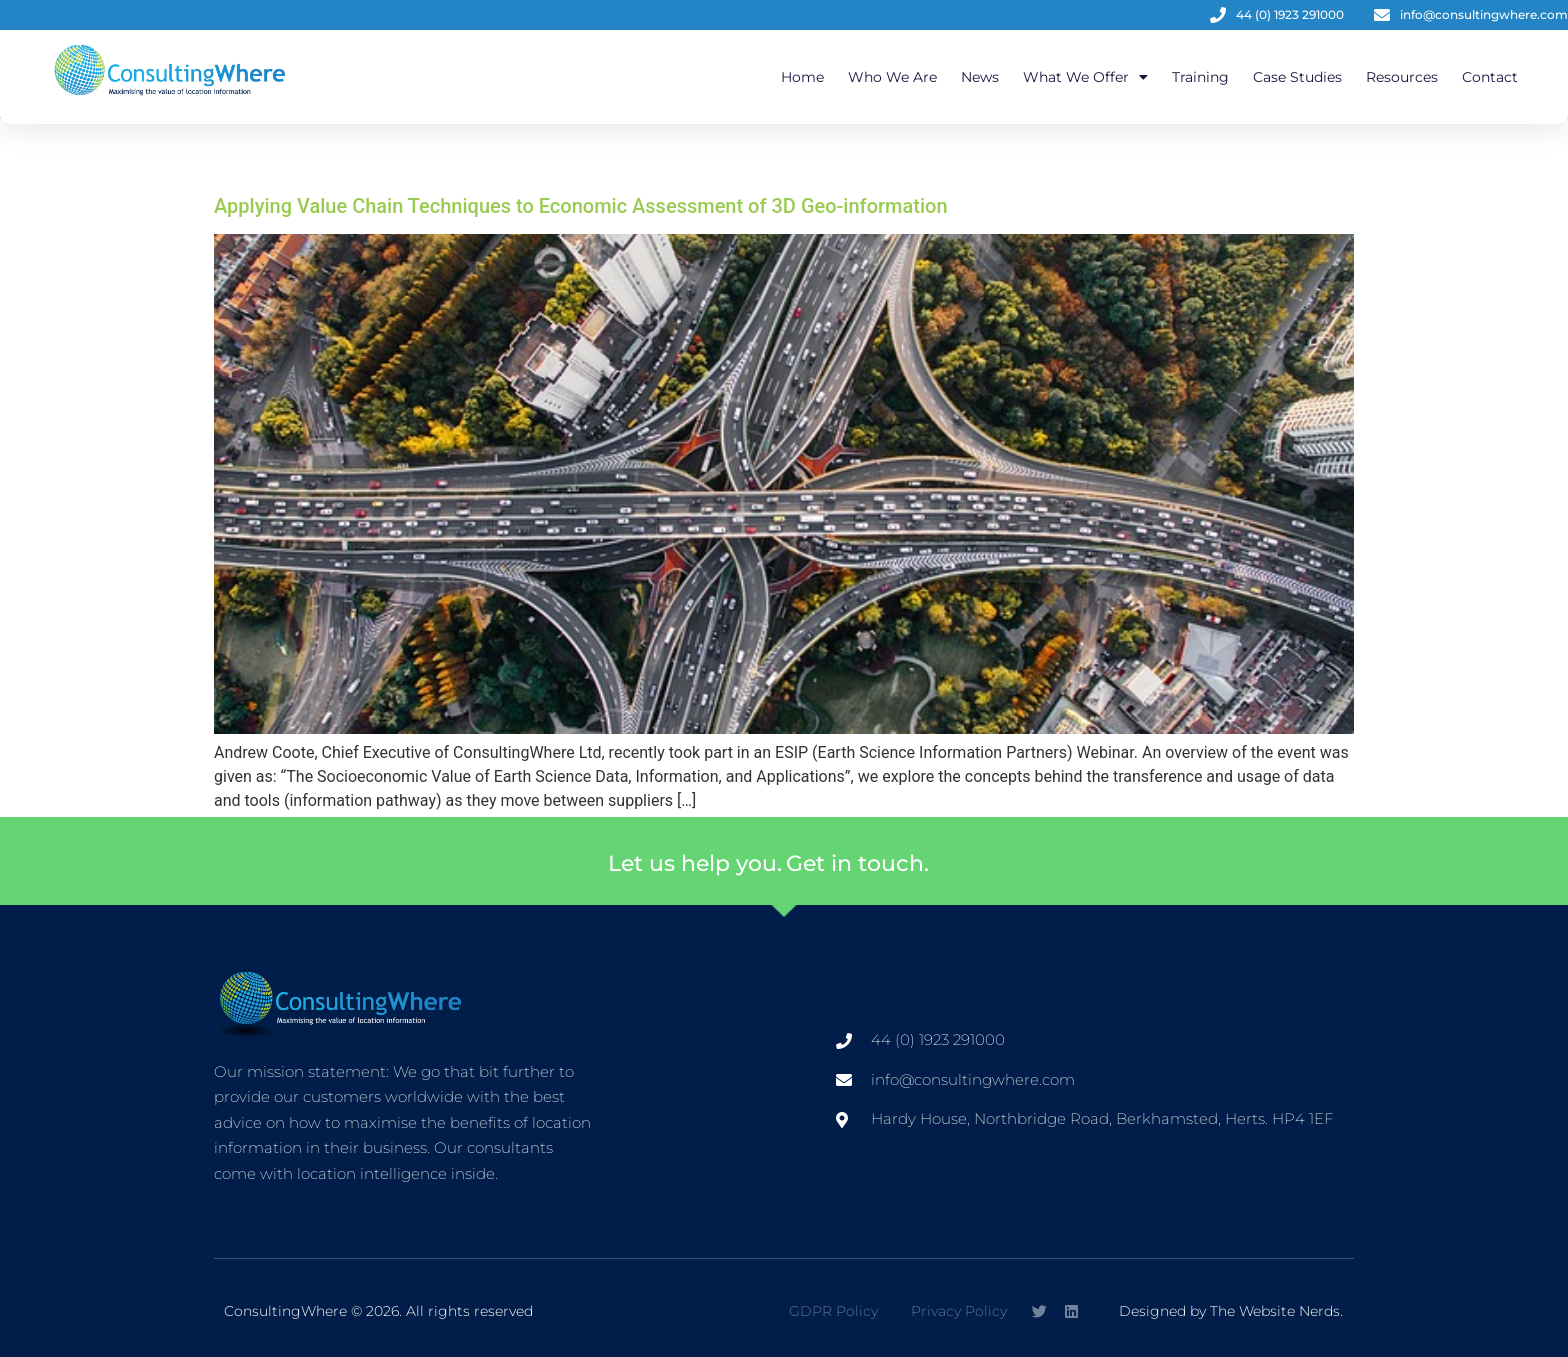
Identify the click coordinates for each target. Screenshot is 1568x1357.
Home (802, 77)
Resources (1402, 77)
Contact (1490, 77)
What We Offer (1085, 77)
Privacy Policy (959, 1311)
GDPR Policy (833, 1311)
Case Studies (1297, 77)
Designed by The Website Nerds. (1231, 1311)
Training (1200, 77)
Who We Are (892, 77)
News (980, 77)
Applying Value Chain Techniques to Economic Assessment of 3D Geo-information (581, 206)
